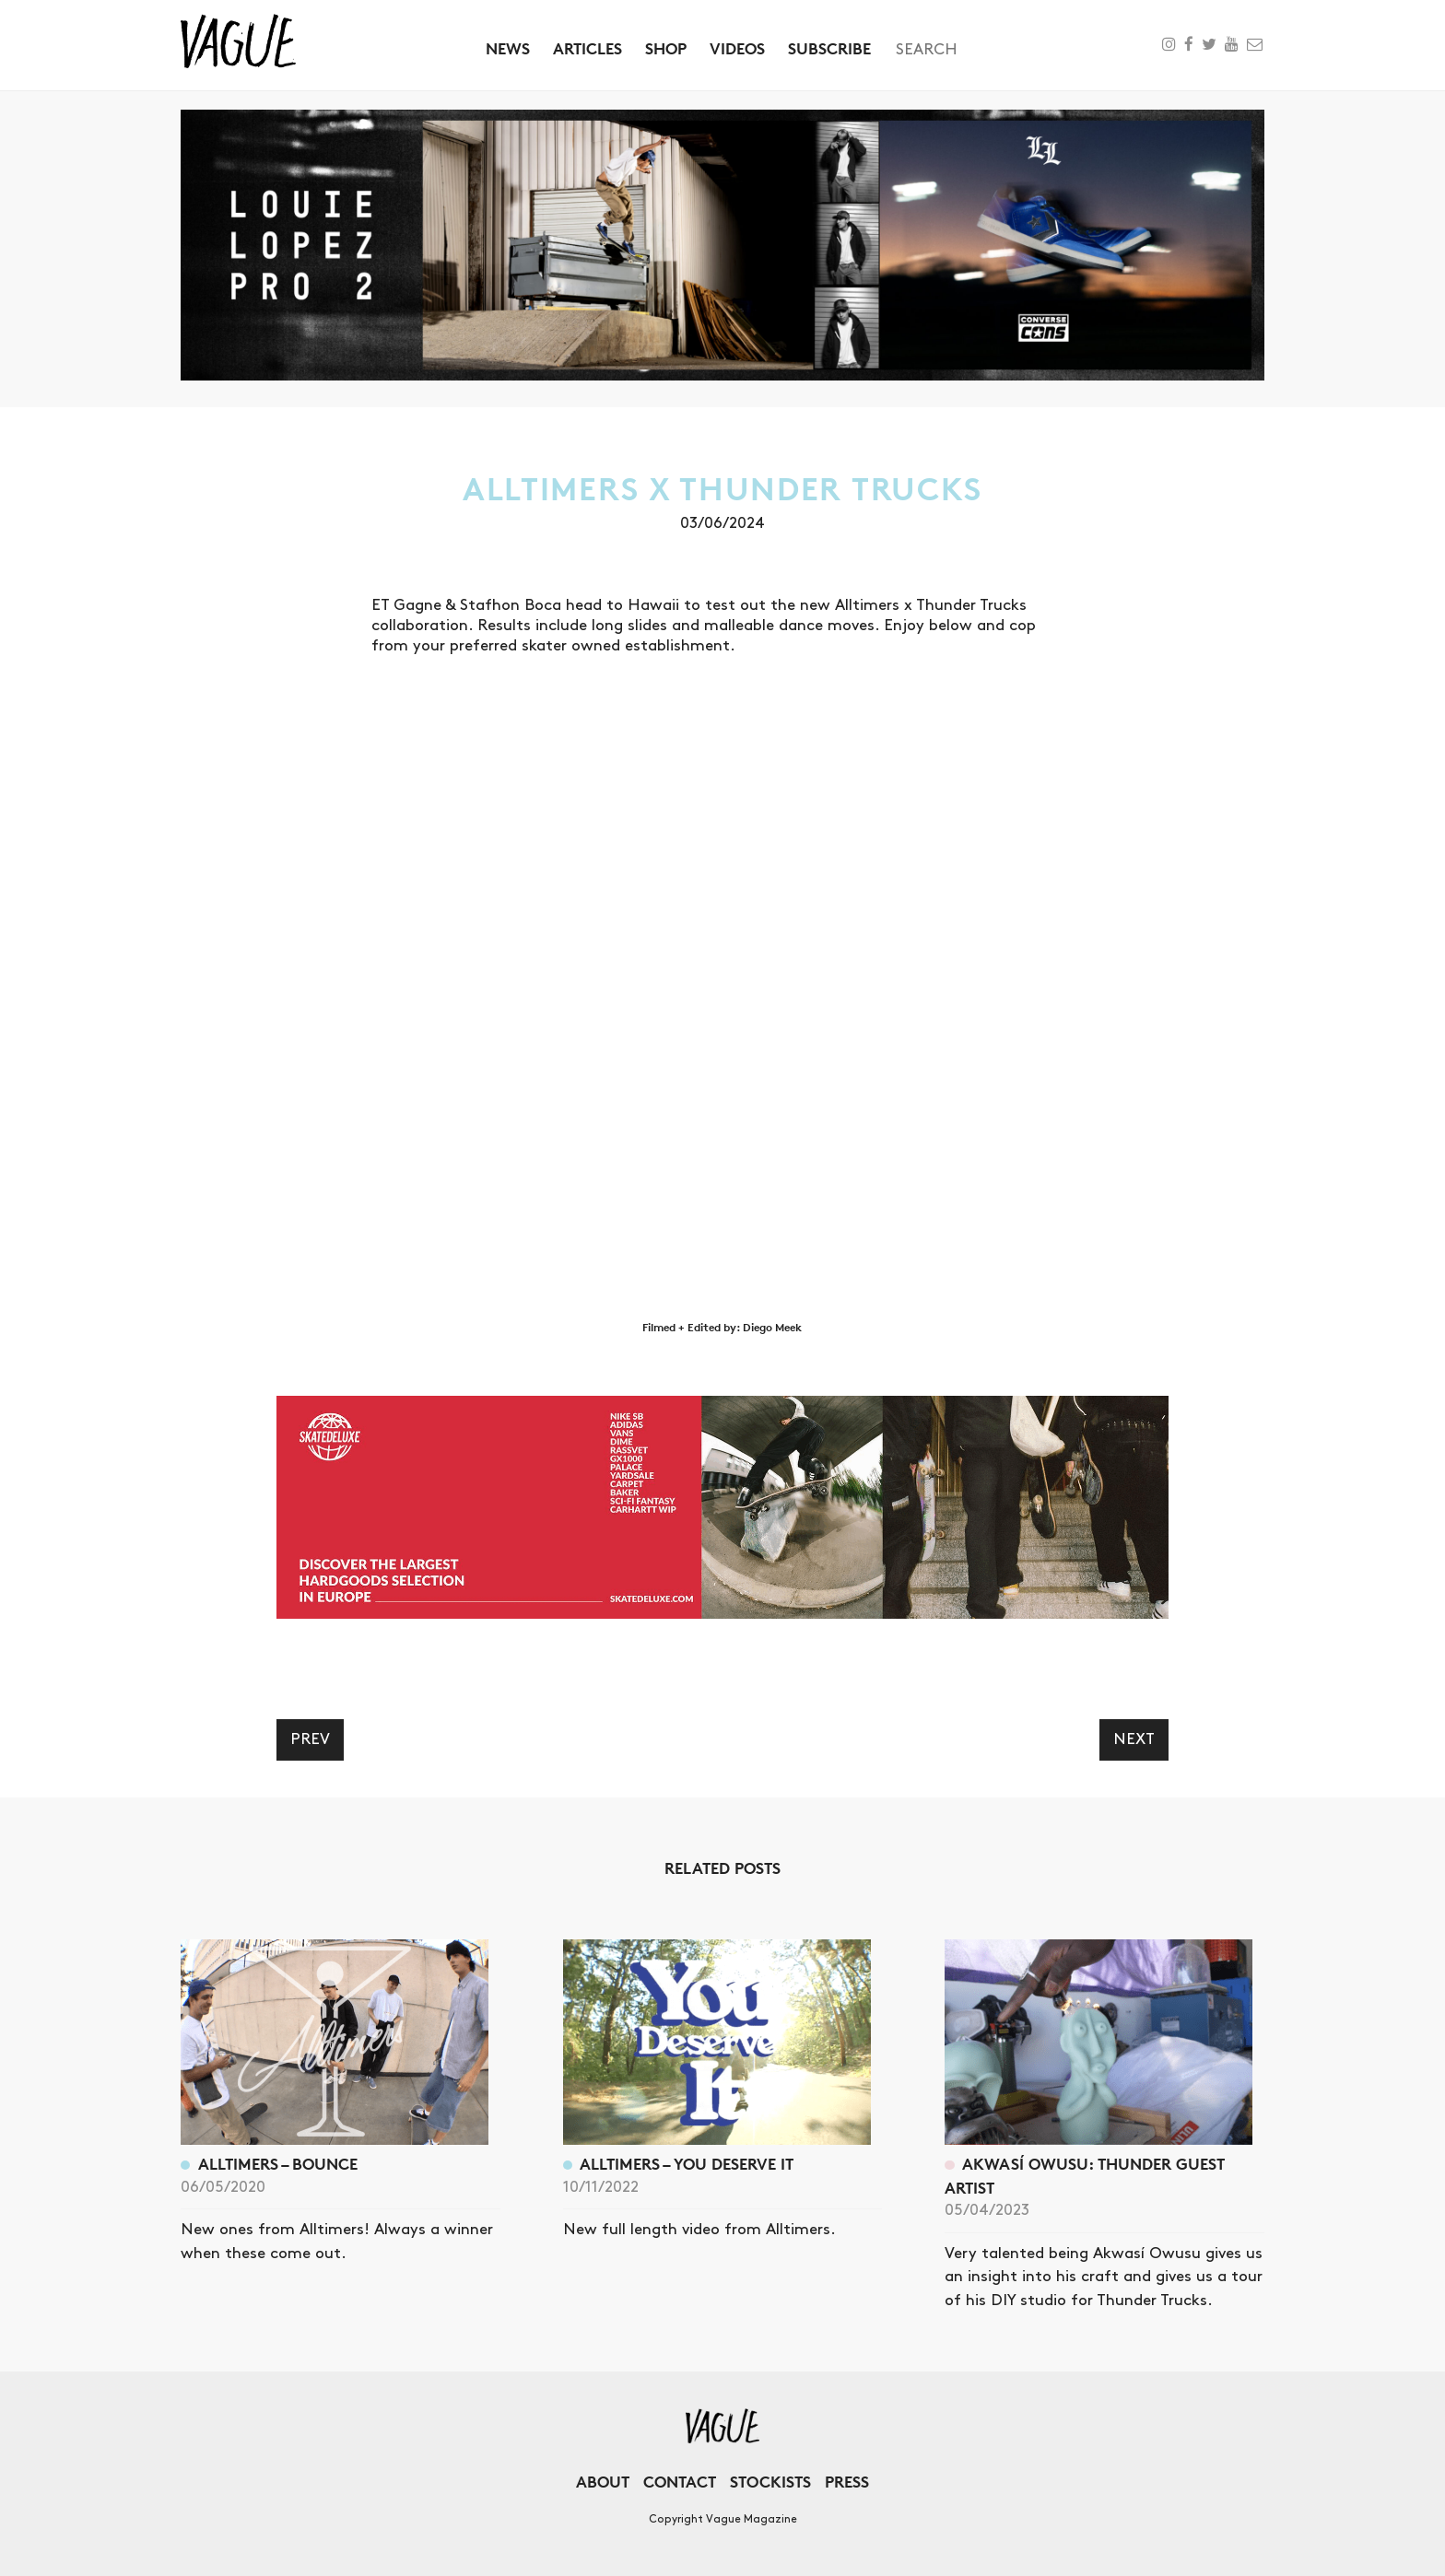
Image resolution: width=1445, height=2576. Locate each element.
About (602, 2481)
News (508, 48)
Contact (679, 2481)
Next (1134, 1739)
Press (847, 2481)
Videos (737, 48)
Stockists (770, 2481)
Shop (666, 48)
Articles (587, 48)
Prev (310, 1739)
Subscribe (829, 48)
